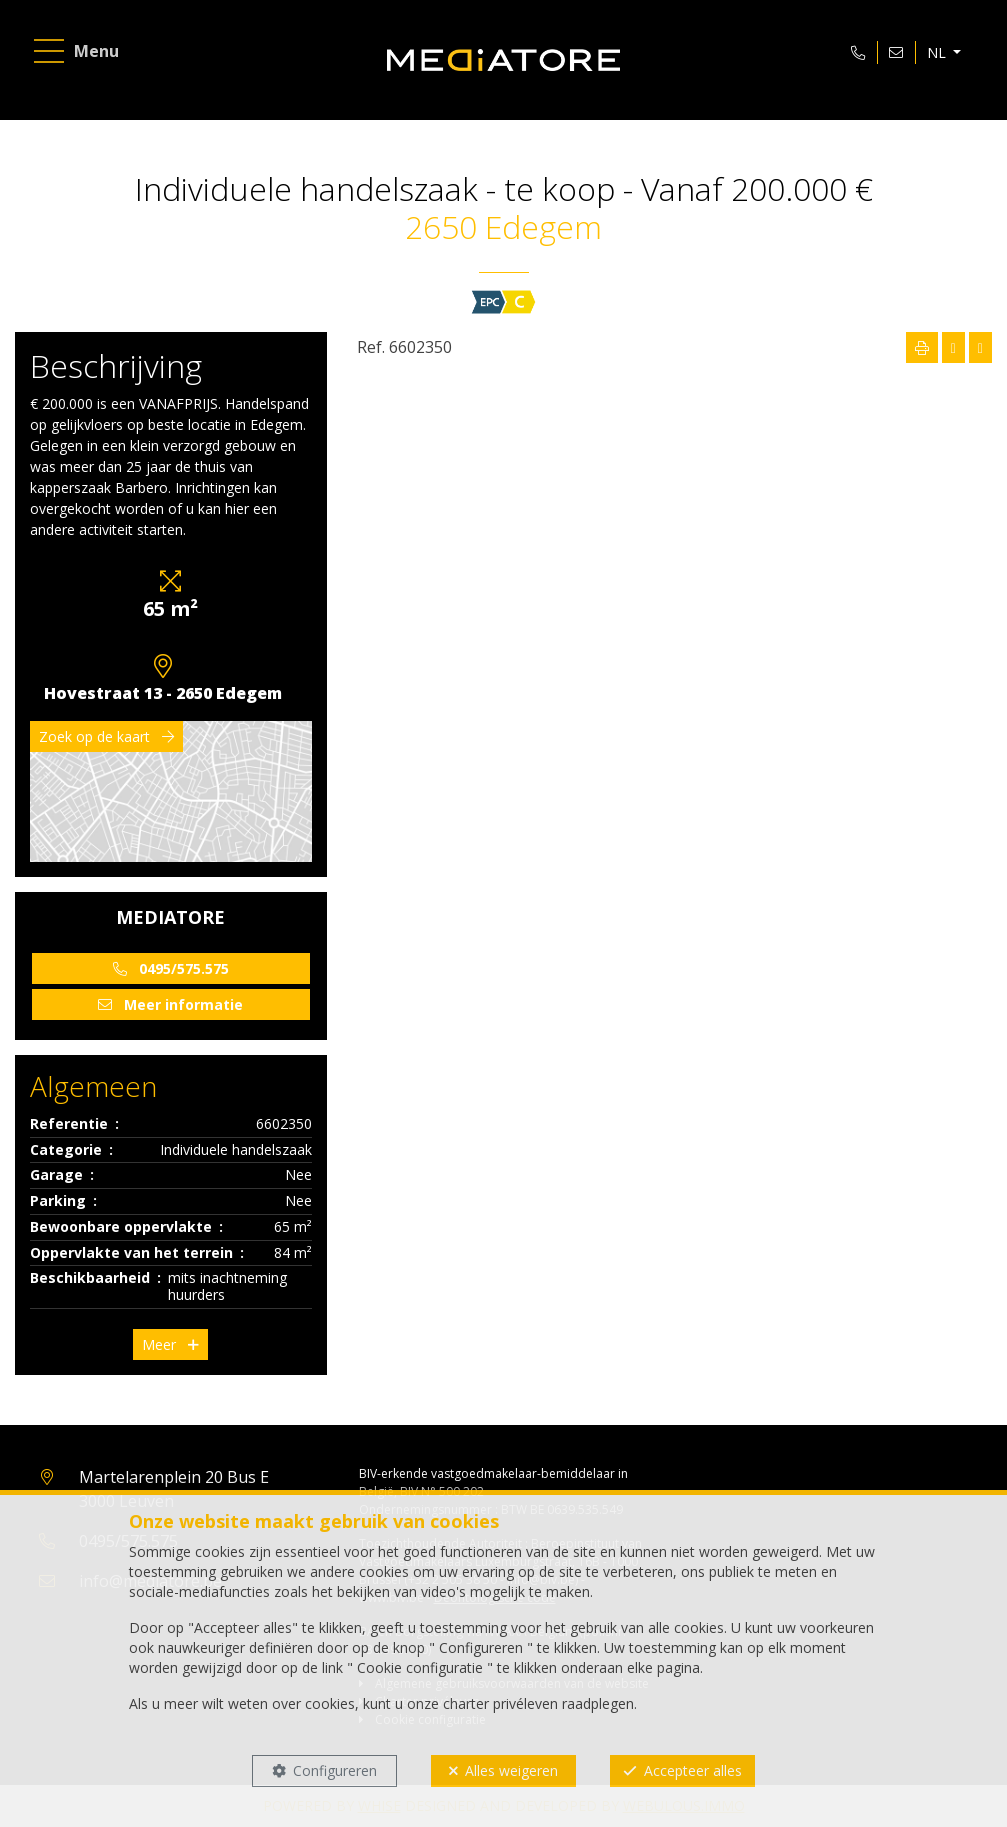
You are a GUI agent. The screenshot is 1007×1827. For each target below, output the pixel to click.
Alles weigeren (511, 1770)
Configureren (335, 1770)
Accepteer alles (693, 1770)
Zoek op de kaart (106, 736)
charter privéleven (500, 1703)
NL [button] (936, 53)
